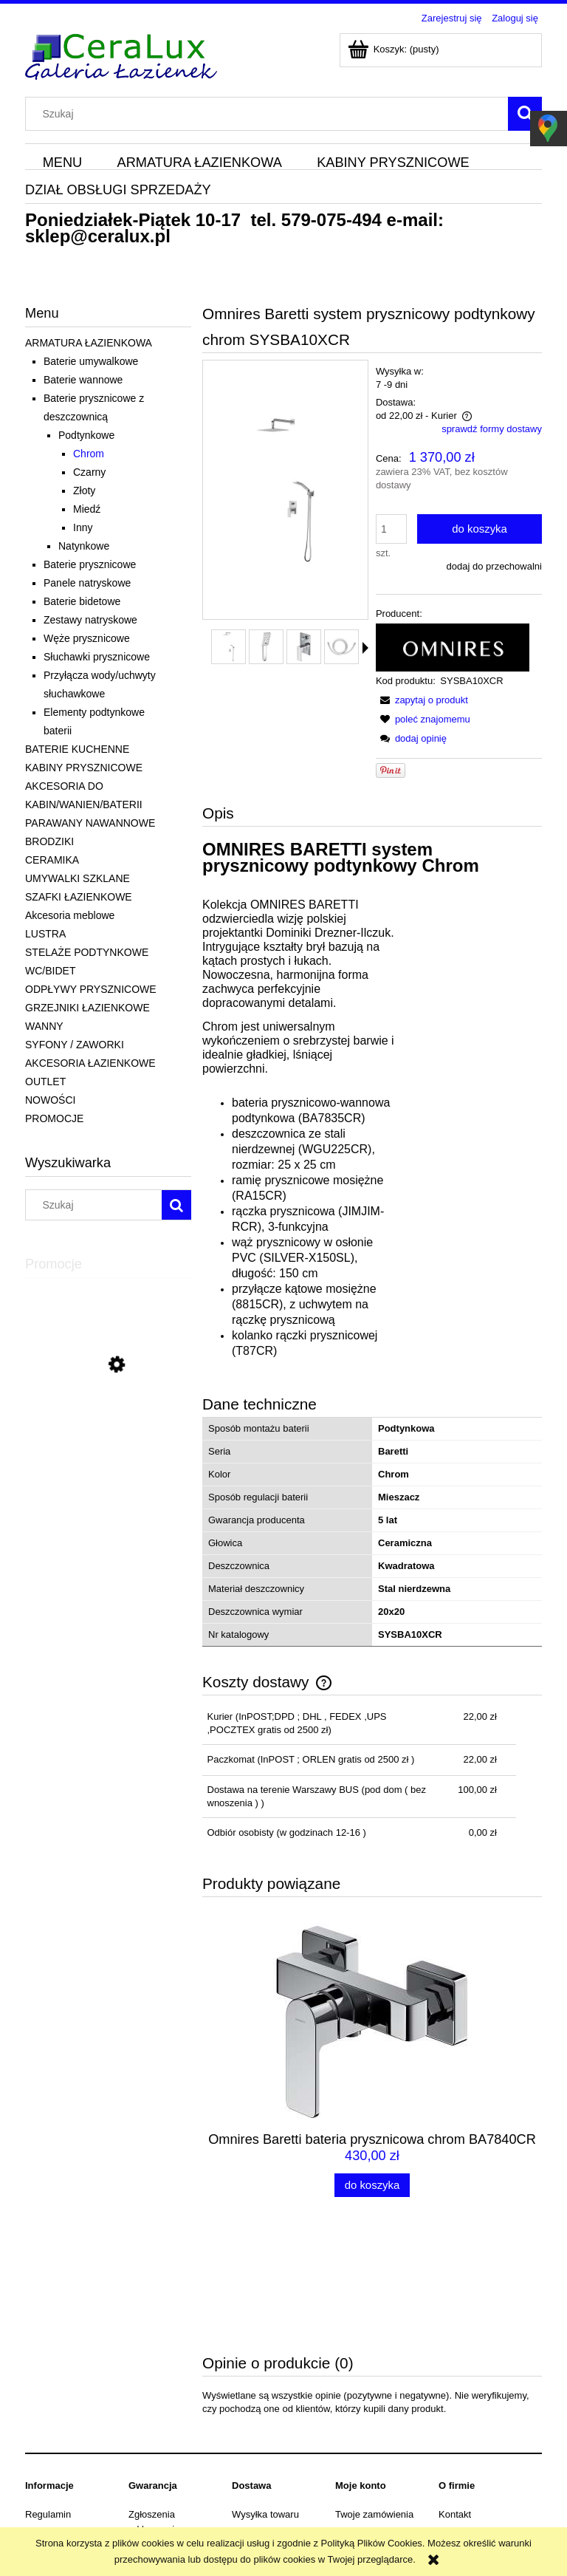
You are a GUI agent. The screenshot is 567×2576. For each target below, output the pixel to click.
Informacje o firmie (478, 2447)
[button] (365, 648)
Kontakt (455, 2410)
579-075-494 (331, 220)
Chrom (88, 453)
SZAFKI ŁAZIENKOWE (78, 897)
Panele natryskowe (87, 583)
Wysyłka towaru (265, 2410)
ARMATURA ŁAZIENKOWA (88, 343)
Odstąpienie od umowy (74, 2466)
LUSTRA (45, 934)
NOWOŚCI (50, 1100)
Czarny (89, 472)
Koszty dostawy (265, 2429)
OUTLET (45, 1081)
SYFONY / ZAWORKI (74, 1044)
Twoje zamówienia (374, 2410)
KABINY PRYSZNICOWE (83, 767)
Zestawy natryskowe (90, 620)
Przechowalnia (366, 2447)
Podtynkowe (86, 435)
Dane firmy (48, 2447)
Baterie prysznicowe (90, 564)
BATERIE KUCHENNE (77, 749)
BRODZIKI (49, 841)
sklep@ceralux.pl (98, 236)
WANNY (44, 1026)
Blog (448, 2429)
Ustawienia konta (371, 2429)
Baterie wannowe (83, 380)
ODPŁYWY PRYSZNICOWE (91, 989)
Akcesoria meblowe (69, 915)
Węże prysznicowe (87, 638)
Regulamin (48, 2410)
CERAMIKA (52, 860)
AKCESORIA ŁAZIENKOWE (90, 1063)
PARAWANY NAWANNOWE (90, 823)
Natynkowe (83, 546)
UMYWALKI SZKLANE (77, 878)
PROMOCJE (54, 1118)
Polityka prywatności (68, 2429)
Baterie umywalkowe (91, 361)
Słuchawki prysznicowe (97, 657)
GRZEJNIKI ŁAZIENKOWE (87, 1008)
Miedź (86, 509)
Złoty (84, 490)
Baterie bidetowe (82, 601)
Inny (82, 527)
